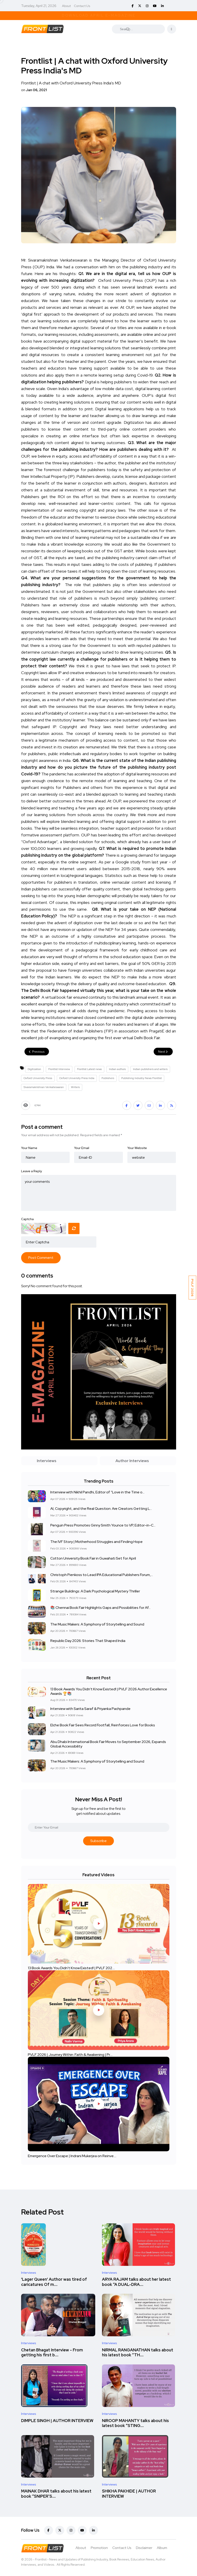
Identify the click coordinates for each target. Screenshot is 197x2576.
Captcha (27, 1219)
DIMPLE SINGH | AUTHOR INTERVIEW (57, 2420)
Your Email (81, 1148)
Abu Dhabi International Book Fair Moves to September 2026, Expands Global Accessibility (108, 1744)
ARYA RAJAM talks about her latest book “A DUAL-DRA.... (136, 2282)
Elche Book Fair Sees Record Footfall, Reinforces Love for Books (102, 1725)
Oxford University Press (38, 1078)
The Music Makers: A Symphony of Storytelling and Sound (97, 1624)
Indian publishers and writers (150, 1069)
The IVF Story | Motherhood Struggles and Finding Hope (96, 1542)
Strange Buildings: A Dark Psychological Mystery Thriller (95, 1591)
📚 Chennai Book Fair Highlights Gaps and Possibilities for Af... (100, 1607)
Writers (75, 1087)
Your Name (29, 1148)
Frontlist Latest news (89, 1069)
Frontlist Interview (59, 1069)
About (66, 6)
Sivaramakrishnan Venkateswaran (44, 1087)
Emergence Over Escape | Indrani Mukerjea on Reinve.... (72, 2155)
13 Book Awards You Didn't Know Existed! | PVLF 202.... (71, 1968)
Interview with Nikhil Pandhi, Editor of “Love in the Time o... (97, 1492)
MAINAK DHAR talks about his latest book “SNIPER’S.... (56, 2494)
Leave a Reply (31, 1171)
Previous (36, 1052)
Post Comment (40, 1257)
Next (163, 1052)
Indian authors (117, 1069)
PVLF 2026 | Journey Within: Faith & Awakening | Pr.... (70, 2054)
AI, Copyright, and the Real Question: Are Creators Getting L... (101, 1508)
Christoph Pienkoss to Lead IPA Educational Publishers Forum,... (101, 1574)
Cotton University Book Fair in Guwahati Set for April (93, 1558)
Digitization (34, 1069)
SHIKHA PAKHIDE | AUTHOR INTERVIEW (129, 2494)
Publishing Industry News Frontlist (141, 1078)
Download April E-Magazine (98, 15)
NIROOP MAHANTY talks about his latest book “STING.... (135, 2423)
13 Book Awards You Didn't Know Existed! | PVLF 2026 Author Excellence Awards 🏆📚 (108, 1691)
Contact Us (82, 6)
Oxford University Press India (76, 1078)
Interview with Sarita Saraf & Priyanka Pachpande (90, 1708)
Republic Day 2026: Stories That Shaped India (87, 1641)
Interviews (28, 2273)
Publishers (108, 1078)
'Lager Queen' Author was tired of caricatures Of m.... (54, 2282)
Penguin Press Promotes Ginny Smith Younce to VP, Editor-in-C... (102, 1525)
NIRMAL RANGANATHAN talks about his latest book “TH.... (137, 2352)
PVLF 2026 (192, 1287)
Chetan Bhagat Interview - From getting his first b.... (52, 2352)
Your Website (137, 1148)
